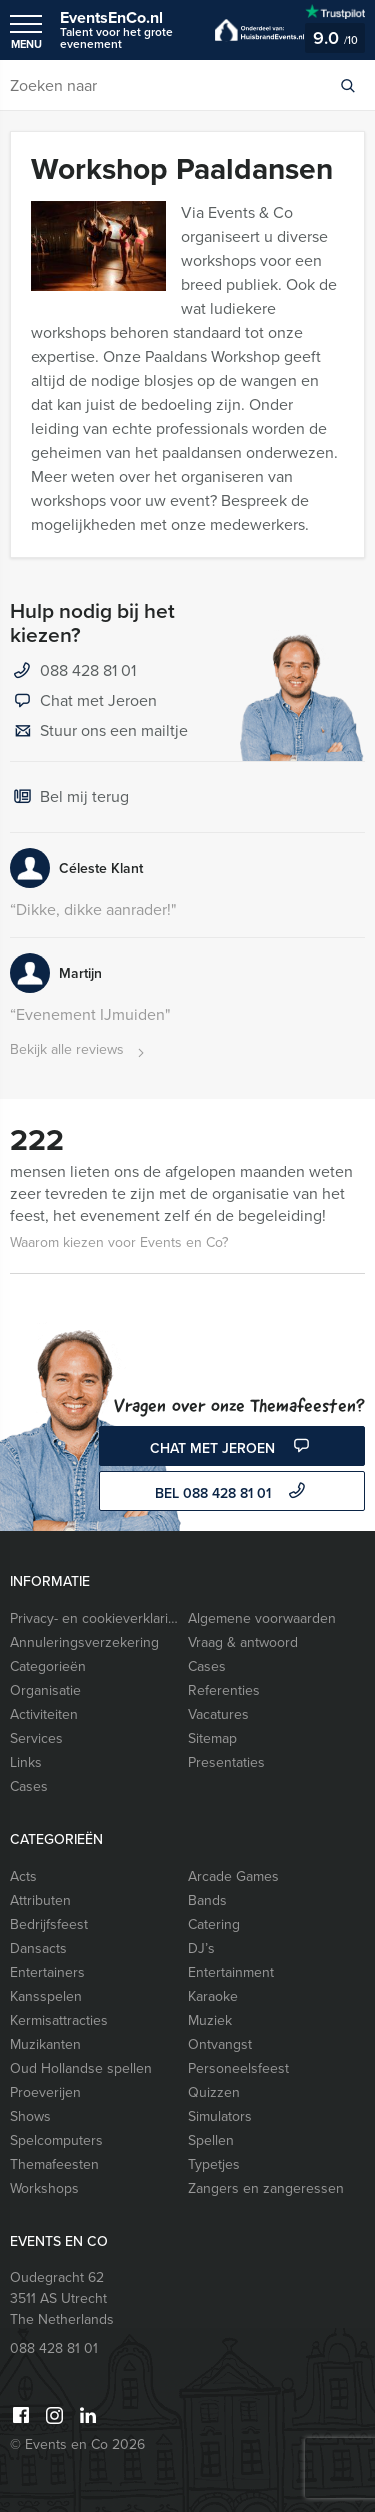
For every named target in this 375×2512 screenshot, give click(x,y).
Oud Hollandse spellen (81, 2068)
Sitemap (212, 1738)
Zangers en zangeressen (266, 2188)
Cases (207, 1666)
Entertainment (231, 1972)
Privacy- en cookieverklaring (94, 1618)
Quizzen (214, 2092)
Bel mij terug (69, 798)
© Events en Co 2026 (77, 2444)
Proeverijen (45, 2092)
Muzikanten (45, 2044)
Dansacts (38, 1948)
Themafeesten (54, 2164)
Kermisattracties (59, 2020)
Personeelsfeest (238, 2068)
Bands (207, 1900)
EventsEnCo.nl (127, 29)
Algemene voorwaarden (262, 1618)
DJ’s (201, 1948)
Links (26, 1762)
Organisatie (45, 1690)
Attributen (40, 1900)
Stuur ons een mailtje (99, 732)
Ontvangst (220, 2044)
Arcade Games (233, 1876)
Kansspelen (46, 1996)
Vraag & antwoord (243, 1642)
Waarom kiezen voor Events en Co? (119, 1242)
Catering (214, 1924)
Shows (30, 2116)
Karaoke (213, 1996)
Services (36, 1738)
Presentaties (226, 1762)
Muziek (210, 2020)
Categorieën (48, 1666)
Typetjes (214, 2164)
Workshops (44, 2188)
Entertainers (47, 1972)
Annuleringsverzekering (84, 1642)
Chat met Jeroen (83, 702)
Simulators (220, 2116)
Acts (23, 1876)
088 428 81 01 (88, 670)
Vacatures (218, 1714)
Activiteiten (44, 1714)
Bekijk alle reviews (79, 1050)
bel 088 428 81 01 (232, 1492)
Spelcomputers (56, 2140)
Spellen (211, 2140)
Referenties (224, 1690)
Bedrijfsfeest (49, 1924)
